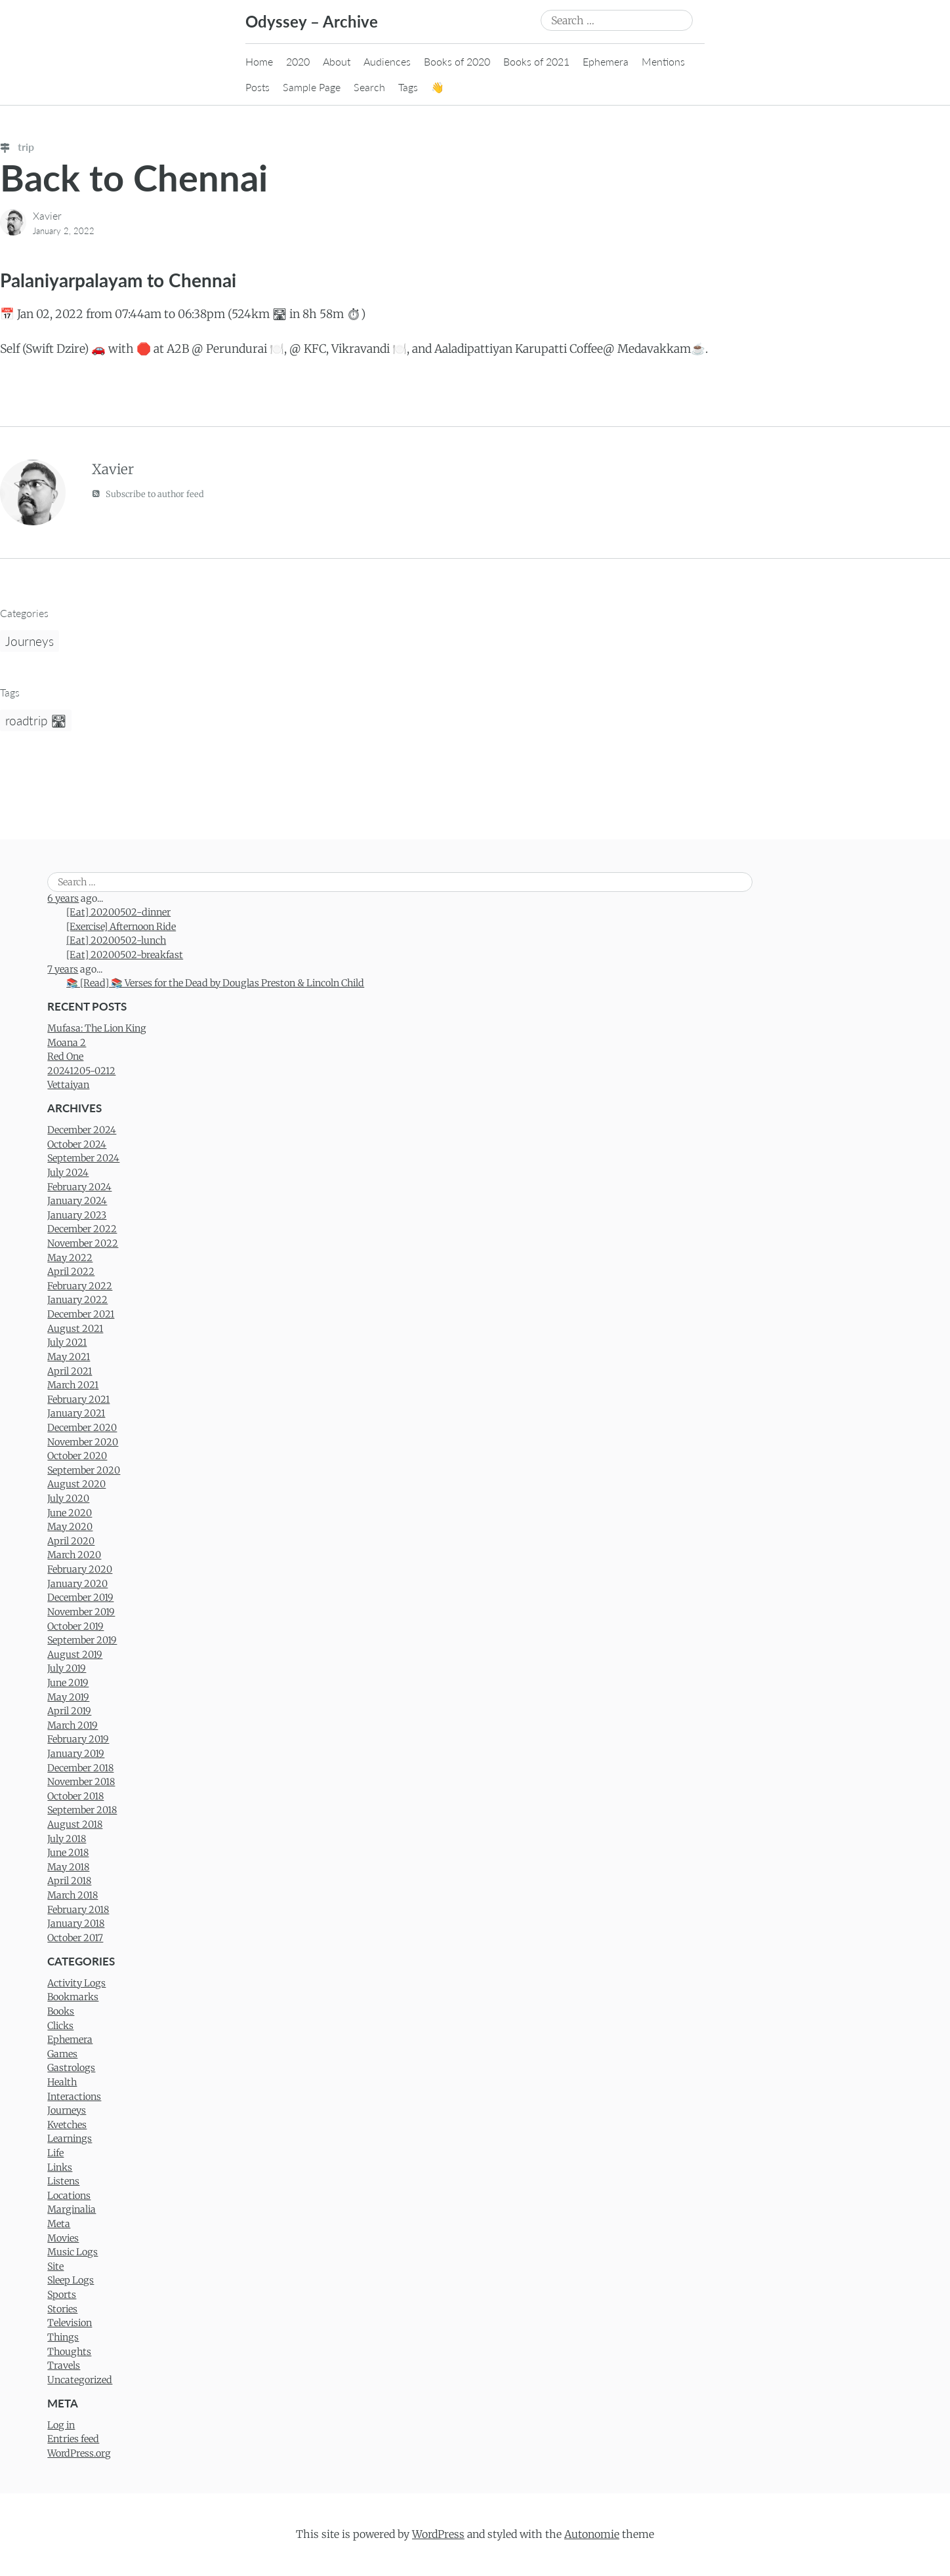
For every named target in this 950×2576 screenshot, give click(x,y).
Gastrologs (71, 2068)
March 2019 (72, 1725)
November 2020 (82, 1442)
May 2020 (70, 1527)
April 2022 (70, 1272)
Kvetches (67, 2125)
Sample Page (312, 87)
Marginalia (71, 2209)
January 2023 (76, 1215)
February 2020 (79, 1569)
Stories (62, 2309)
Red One (65, 1056)
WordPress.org (79, 2453)
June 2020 (69, 1513)
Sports (61, 2295)
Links (59, 2167)
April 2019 (69, 1711)
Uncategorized (79, 2380)
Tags (408, 87)
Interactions (74, 2097)
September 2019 (82, 1640)
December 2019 (80, 1597)
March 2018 (72, 1895)
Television (69, 2323)
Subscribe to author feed (148, 493)
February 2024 (79, 1187)
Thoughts (69, 2352)
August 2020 (76, 1484)
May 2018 (68, 1867)
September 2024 (83, 1158)
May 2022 (70, 1258)
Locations (69, 2196)
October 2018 (75, 1796)
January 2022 (77, 1300)
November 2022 (82, 1243)
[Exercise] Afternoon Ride (121, 927)
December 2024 (81, 1130)
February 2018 (78, 1910)
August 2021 (75, 1329)
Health (62, 2082)
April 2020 (70, 1541)
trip (17, 146)
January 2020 (77, 1584)
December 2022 (82, 1229)
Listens (63, 2181)
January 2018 (75, 1923)
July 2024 (68, 1172)
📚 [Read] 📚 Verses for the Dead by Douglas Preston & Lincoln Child (215, 983)
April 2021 (69, 1371)
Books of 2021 (536, 61)
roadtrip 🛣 (35, 720)
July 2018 (66, 1839)
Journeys (29, 641)
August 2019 (74, 1654)
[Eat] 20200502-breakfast (124, 955)
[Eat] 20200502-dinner (118, 912)
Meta (58, 2224)
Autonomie (591, 2534)
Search (369, 87)
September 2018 (82, 1810)
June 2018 (68, 1853)
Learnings (69, 2138)
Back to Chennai (134, 177)
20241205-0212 (81, 1071)
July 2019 (66, 1668)
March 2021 (72, 1385)
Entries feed (73, 2439)
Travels (63, 2365)
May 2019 (68, 1697)
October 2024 (76, 1144)
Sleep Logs (70, 2280)
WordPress (438, 2534)
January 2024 (77, 1201)
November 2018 (81, 1782)
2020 (298, 61)
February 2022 (79, 1286)
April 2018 (69, 1881)
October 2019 (75, 1626)
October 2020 (77, 1456)
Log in (61, 2425)
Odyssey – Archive (311, 21)
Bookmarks (72, 1997)
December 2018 (80, 1768)
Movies (63, 2238)
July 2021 (67, 1342)
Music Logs (72, 2252)
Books (60, 2011)
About (336, 61)
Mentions (663, 61)
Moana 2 (66, 1043)
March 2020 (74, 1555)
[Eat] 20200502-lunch (116, 940)
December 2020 (82, 1428)
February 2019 (78, 1739)
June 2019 (68, 1683)
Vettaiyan (68, 1085)
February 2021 (78, 1399)
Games (62, 2054)
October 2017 (75, 1938)
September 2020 (83, 1470)
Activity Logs (76, 1983)
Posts (257, 87)
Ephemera (606, 61)
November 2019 (81, 1612)
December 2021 (80, 1314)
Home (259, 61)
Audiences (387, 61)
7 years (62, 969)
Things (63, 2337)
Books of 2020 (457, 61)
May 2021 (68, 1357)
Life (55, 2153)
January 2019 (75, 1754)
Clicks (60, 2026)
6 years (63, 898)
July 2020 (68, 1498)
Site (55, 2266)
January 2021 (76, 1413)
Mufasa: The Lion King (96, 1028)
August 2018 (74, 1824)
